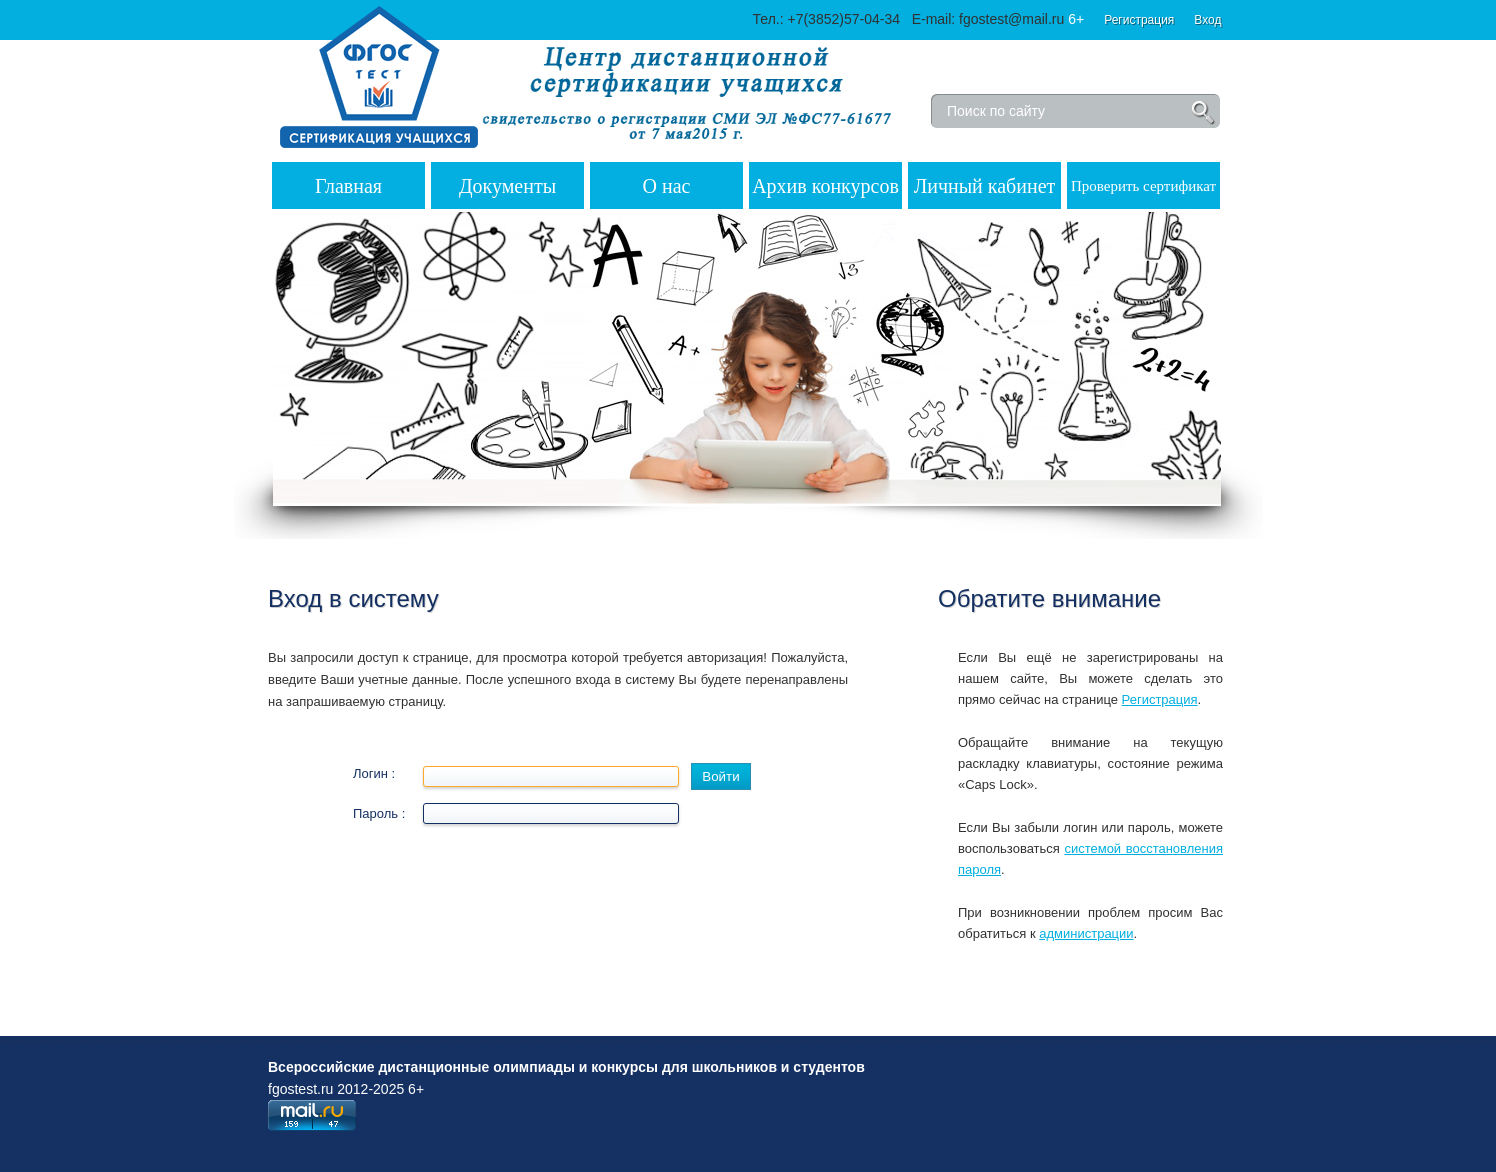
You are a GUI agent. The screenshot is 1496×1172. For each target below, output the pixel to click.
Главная (348, 186)
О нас (667, 186)
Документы (507, 186)
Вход (1207, 20)
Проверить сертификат (1143, 186)
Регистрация (1139, 20)
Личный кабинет (985, 186)
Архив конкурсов (825, 186)
